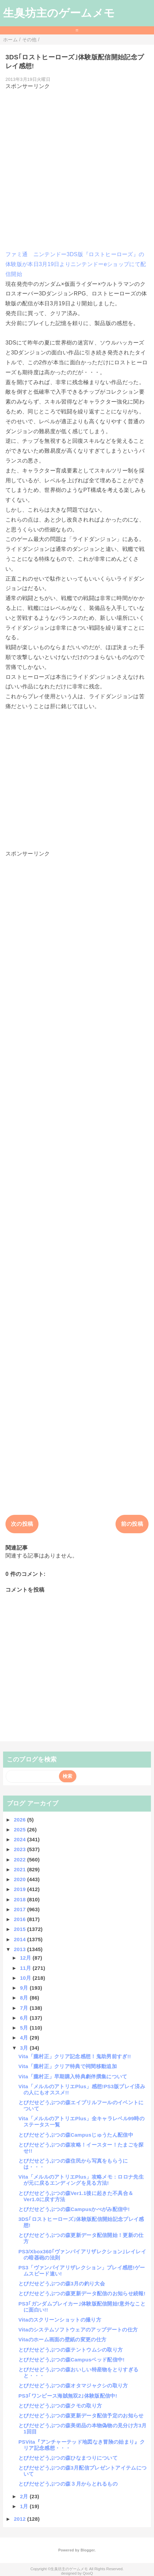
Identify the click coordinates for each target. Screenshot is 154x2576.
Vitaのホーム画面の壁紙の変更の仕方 (62, 2339)
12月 (26, 1958)
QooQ (88, 2573)
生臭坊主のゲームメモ (59, 13)
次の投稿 (22, 1524)
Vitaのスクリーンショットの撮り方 (59, 2320)
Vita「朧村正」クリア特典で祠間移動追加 (67, 2066)
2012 (20, 2519)
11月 (26, 1968)
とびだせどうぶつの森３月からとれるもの (68, 2484)
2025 (20, 1829)
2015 (20, 1929)
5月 (25, 2028)
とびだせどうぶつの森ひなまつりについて (68, 2458)
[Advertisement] (77, 167)
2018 (20, 1899)
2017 (20, 1909)
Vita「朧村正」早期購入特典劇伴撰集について (72, 2076)
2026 (20, 1820)
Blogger (87, 2550)
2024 (20, 1839)
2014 (20, 1939)
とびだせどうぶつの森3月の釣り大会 (61, 2283)
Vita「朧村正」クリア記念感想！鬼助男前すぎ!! (74, 2056)
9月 (25, 1988)
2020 (20, 1879)
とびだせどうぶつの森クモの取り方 (60, 2406)
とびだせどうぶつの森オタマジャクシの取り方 (73, 2385)
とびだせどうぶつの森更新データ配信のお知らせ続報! (81, 2293)
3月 (25, 2048)
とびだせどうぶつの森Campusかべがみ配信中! (74, 2209)
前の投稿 (132, 1524)
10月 (26, 1978)
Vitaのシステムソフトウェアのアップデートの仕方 (78, 2329)
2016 (20, 1919)
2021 (20, 1869)
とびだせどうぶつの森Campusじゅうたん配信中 (75, 2135)
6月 (25, 2018)
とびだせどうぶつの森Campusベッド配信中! (71, 2359)
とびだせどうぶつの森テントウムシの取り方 (70, 2350)
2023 (20, 1849)
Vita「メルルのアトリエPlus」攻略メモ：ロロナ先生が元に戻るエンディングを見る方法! (81, 2180)
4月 (25, 2037)
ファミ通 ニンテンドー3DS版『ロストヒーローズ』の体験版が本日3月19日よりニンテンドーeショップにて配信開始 (75, 264)
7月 (25, 2008)
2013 (20, 1949)
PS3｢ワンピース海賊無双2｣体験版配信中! (67, 2396)
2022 (20, 1859)
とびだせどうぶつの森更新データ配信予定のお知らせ (81, 2415)
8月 (25, 1998)
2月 (25, 2496)
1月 (25, 2506)
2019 (20, 1889)
